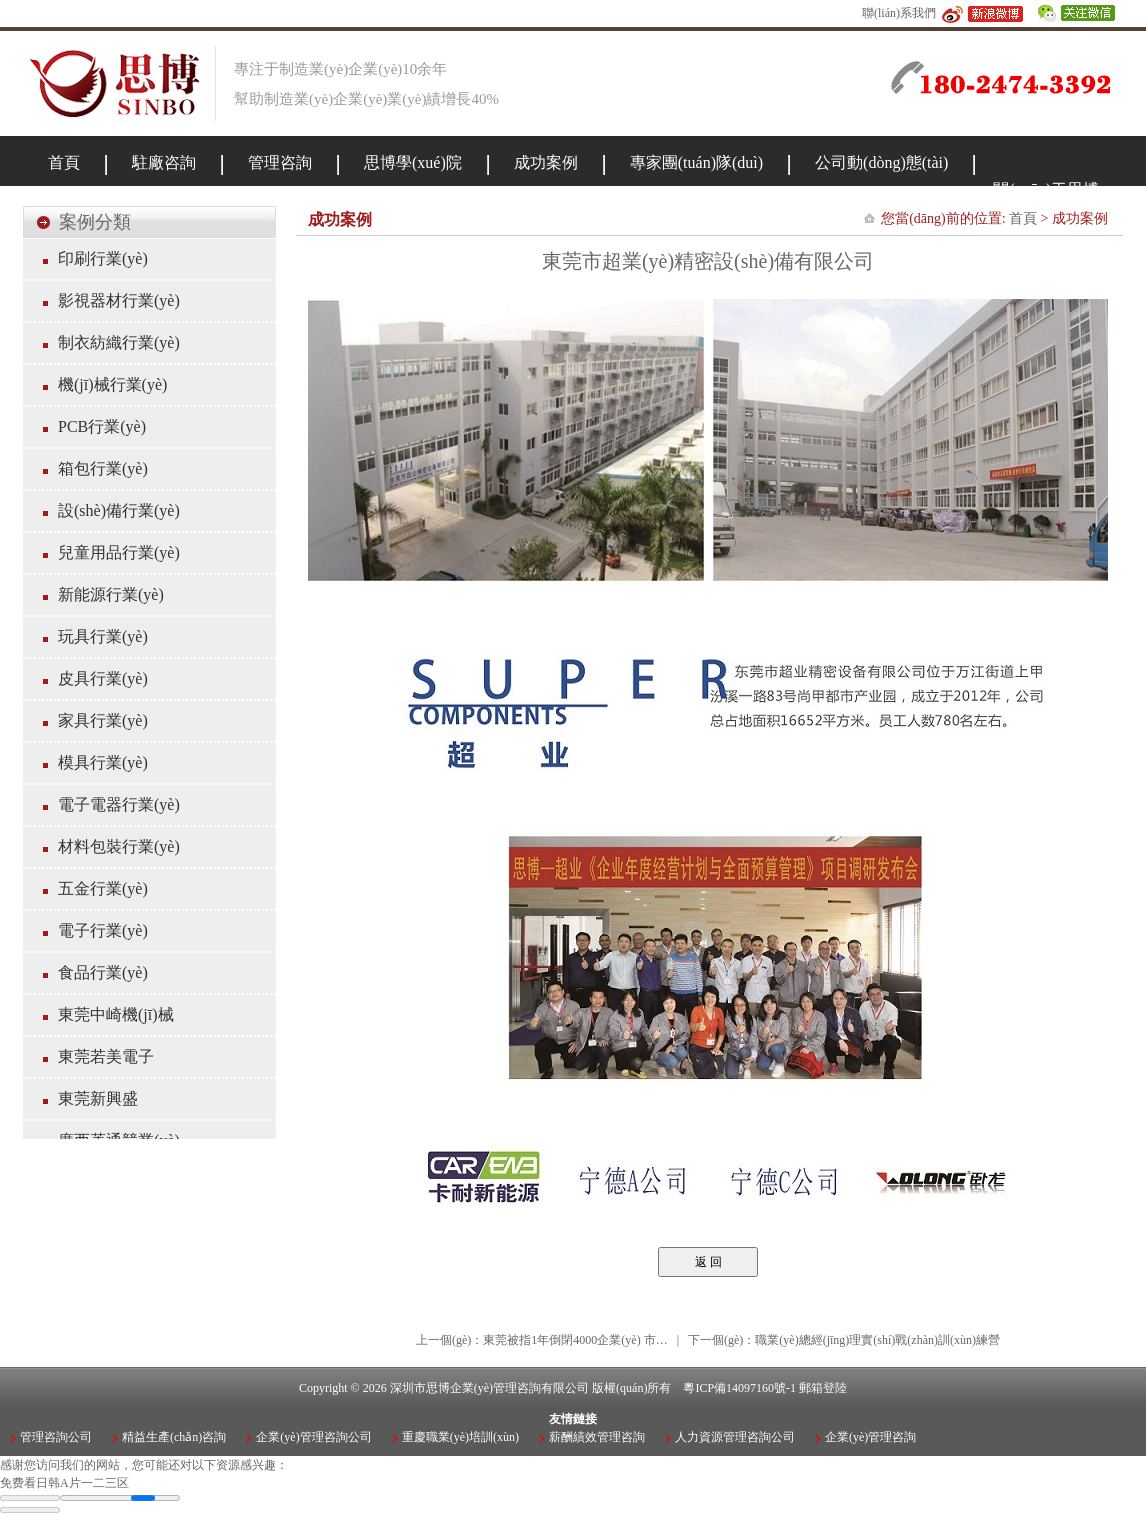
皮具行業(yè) (103, 678)
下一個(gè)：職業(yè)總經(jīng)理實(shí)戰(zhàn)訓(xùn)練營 (844, 1340)
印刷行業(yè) (103, 258)
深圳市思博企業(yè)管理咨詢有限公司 (489, 1388)
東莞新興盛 (98, 1098)
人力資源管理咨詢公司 (735, 1437)
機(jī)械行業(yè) (112, 384)
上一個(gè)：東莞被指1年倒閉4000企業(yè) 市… (542, 1340)
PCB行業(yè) (102, 426)
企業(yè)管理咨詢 (870, 1437)
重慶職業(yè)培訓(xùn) (460, 1437)
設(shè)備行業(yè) (119, 510)
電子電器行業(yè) (119, 804)
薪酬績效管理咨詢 (597, 1437)
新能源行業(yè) (111, 594)
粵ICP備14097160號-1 (739, 1388)
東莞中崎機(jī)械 (116, 1014)
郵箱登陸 (823, 1388)
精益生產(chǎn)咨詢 (174, 1437)
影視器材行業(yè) (119, 300)
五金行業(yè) (103, 888)
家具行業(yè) (103, 720)
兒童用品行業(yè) (119, 552)
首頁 (1023, 218)
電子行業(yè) (103, 930)
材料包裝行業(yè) (119, 846)
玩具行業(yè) (103, 636)
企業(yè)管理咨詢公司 (313, 1437)
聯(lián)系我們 (899, 13)
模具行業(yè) (103, 762)
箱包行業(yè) (103, 468)
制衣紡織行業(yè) (119, 342)
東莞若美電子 (106, 1056)
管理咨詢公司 (56, 1437)
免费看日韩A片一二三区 (64, 1483)
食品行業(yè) (103, 972)
